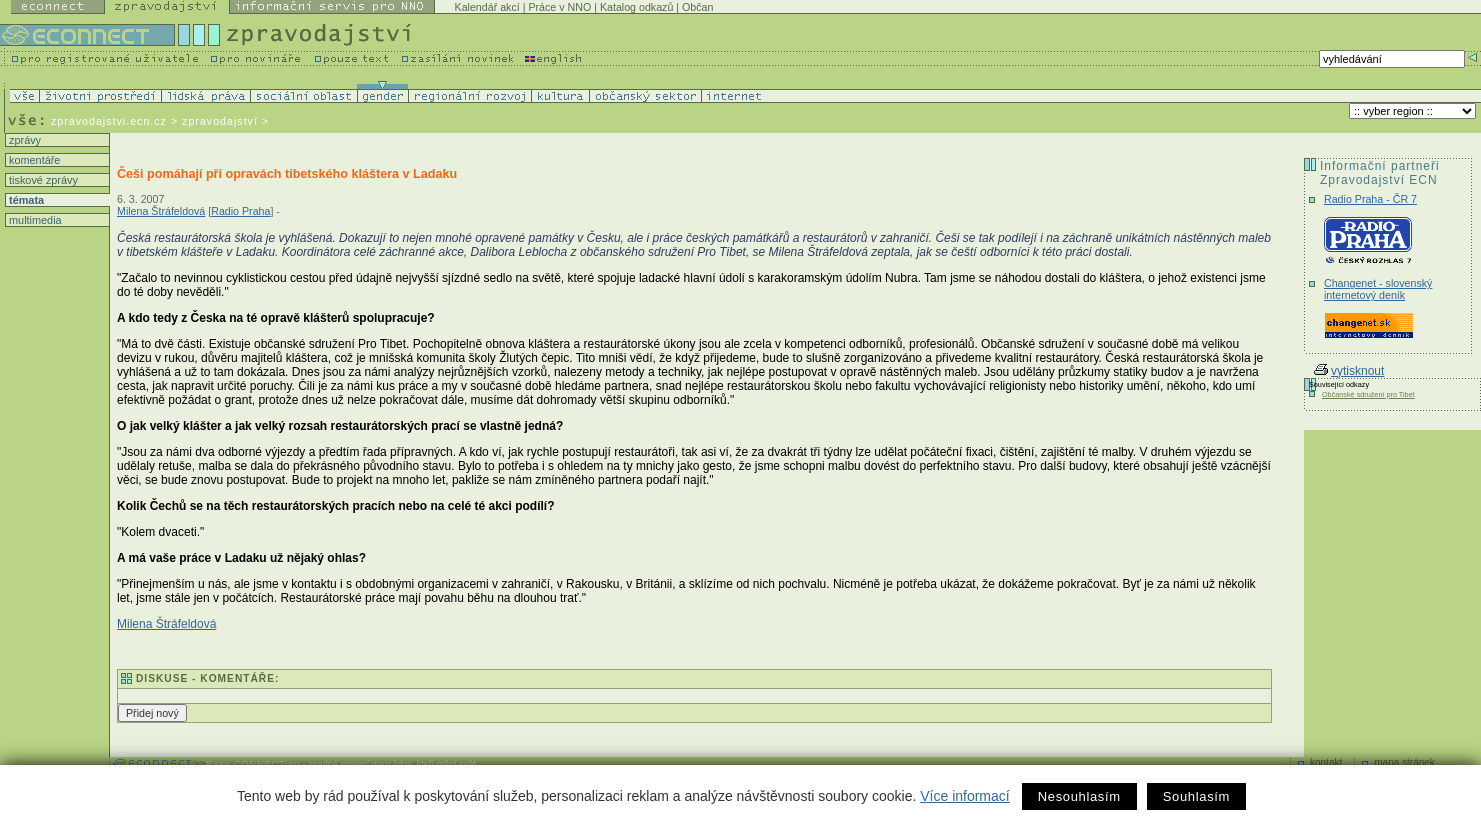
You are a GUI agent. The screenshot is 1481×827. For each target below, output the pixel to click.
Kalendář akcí (487, 7)
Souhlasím (1196, 796)
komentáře (33, 160)
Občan (697, 7)
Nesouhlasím (1079, 796)
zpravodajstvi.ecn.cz (109, 121)
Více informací (964, 796)
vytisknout (1349, 371)
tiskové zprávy (42, 180)
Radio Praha (240, 211)
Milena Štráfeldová (161, 211)
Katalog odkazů (636, 7)
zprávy (23, 140)
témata (25, 200)
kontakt (1326, 762)
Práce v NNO (559, 7)
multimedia (34, 220)
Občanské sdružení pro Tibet (1368, 394)
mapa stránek (1404, 762)
